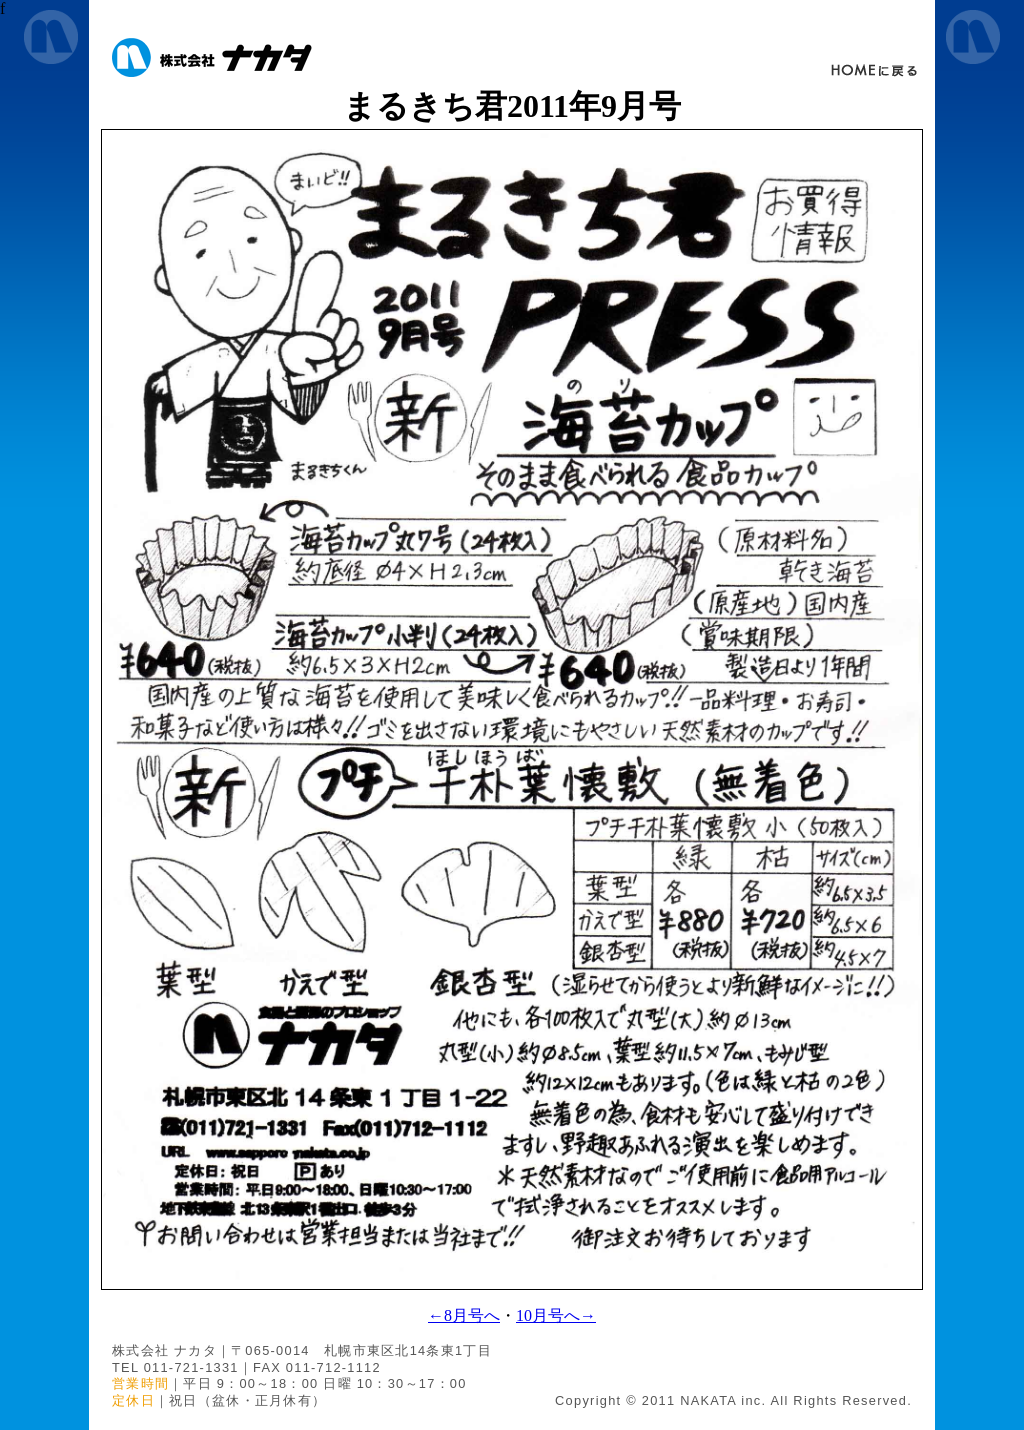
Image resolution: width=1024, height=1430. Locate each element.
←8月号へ (464, 1315)
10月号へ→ (556, 1315)
